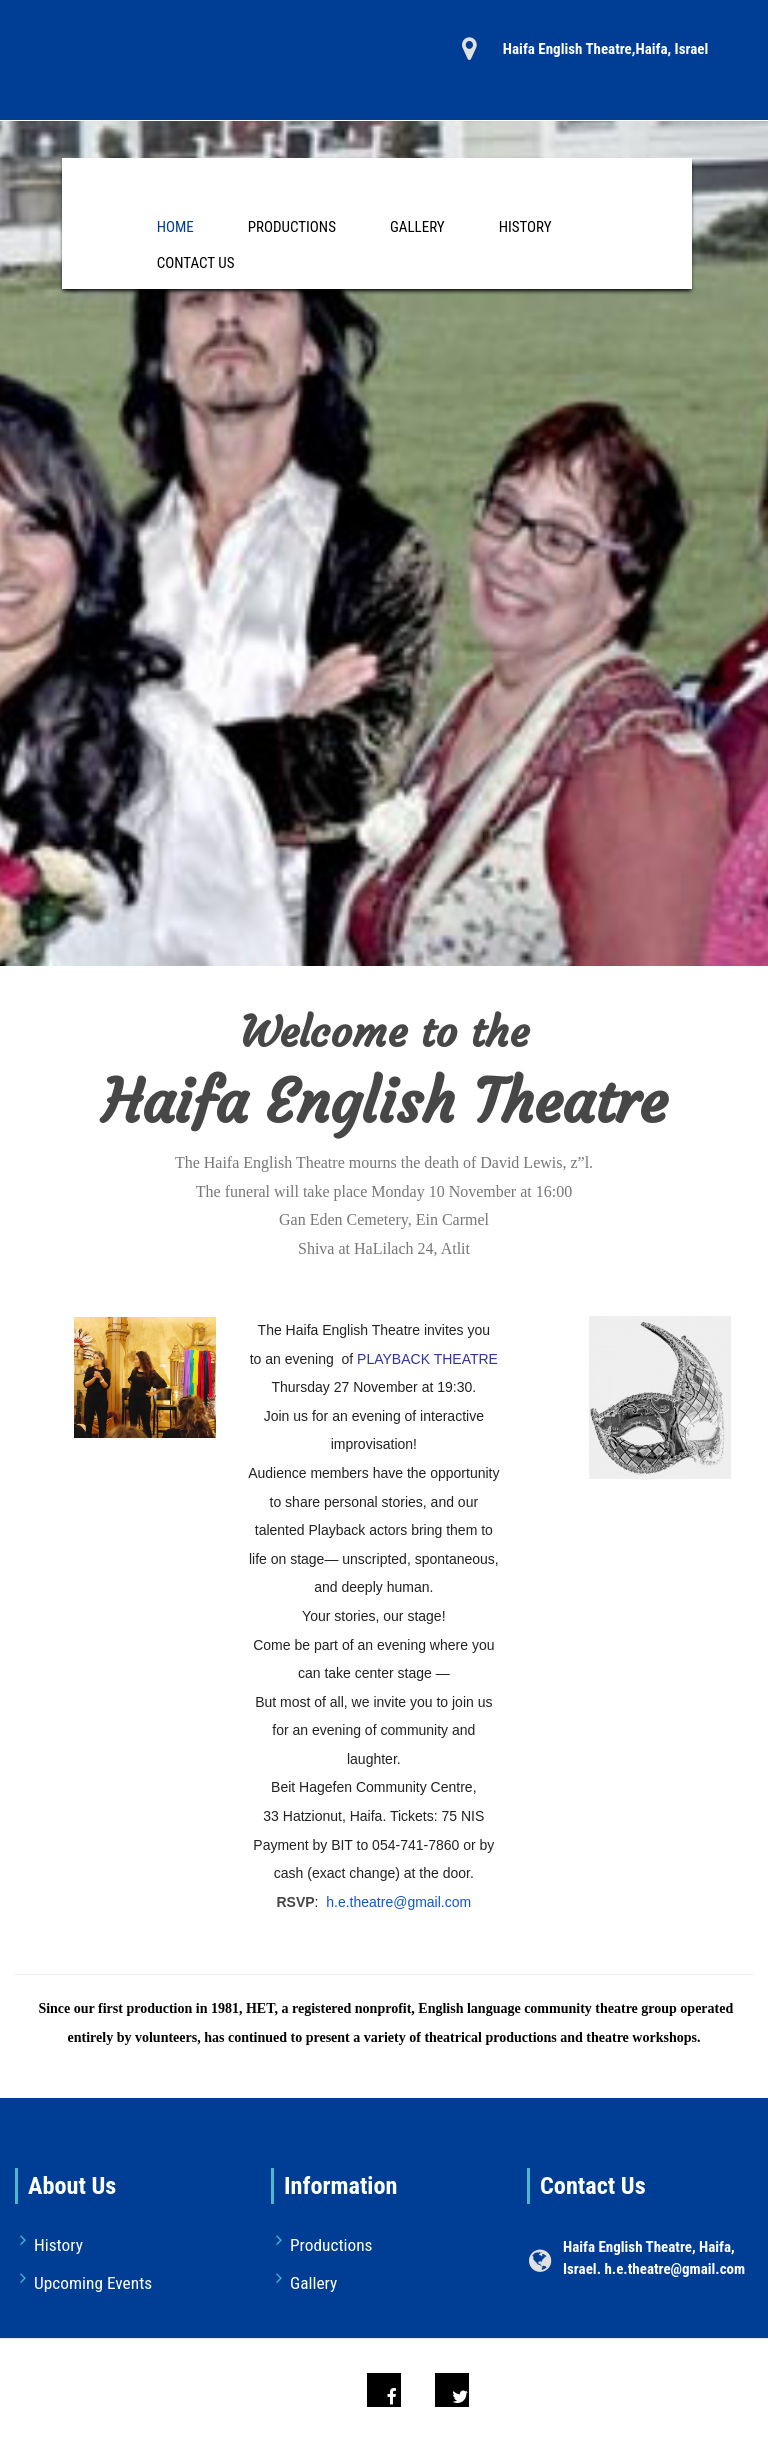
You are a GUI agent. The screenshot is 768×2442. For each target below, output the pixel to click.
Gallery (417, 227)
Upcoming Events (93, 2283)
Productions (292, 227)
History (525, 227)
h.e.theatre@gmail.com (398, 1902)
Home (175, 227)
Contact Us (196, 263)
